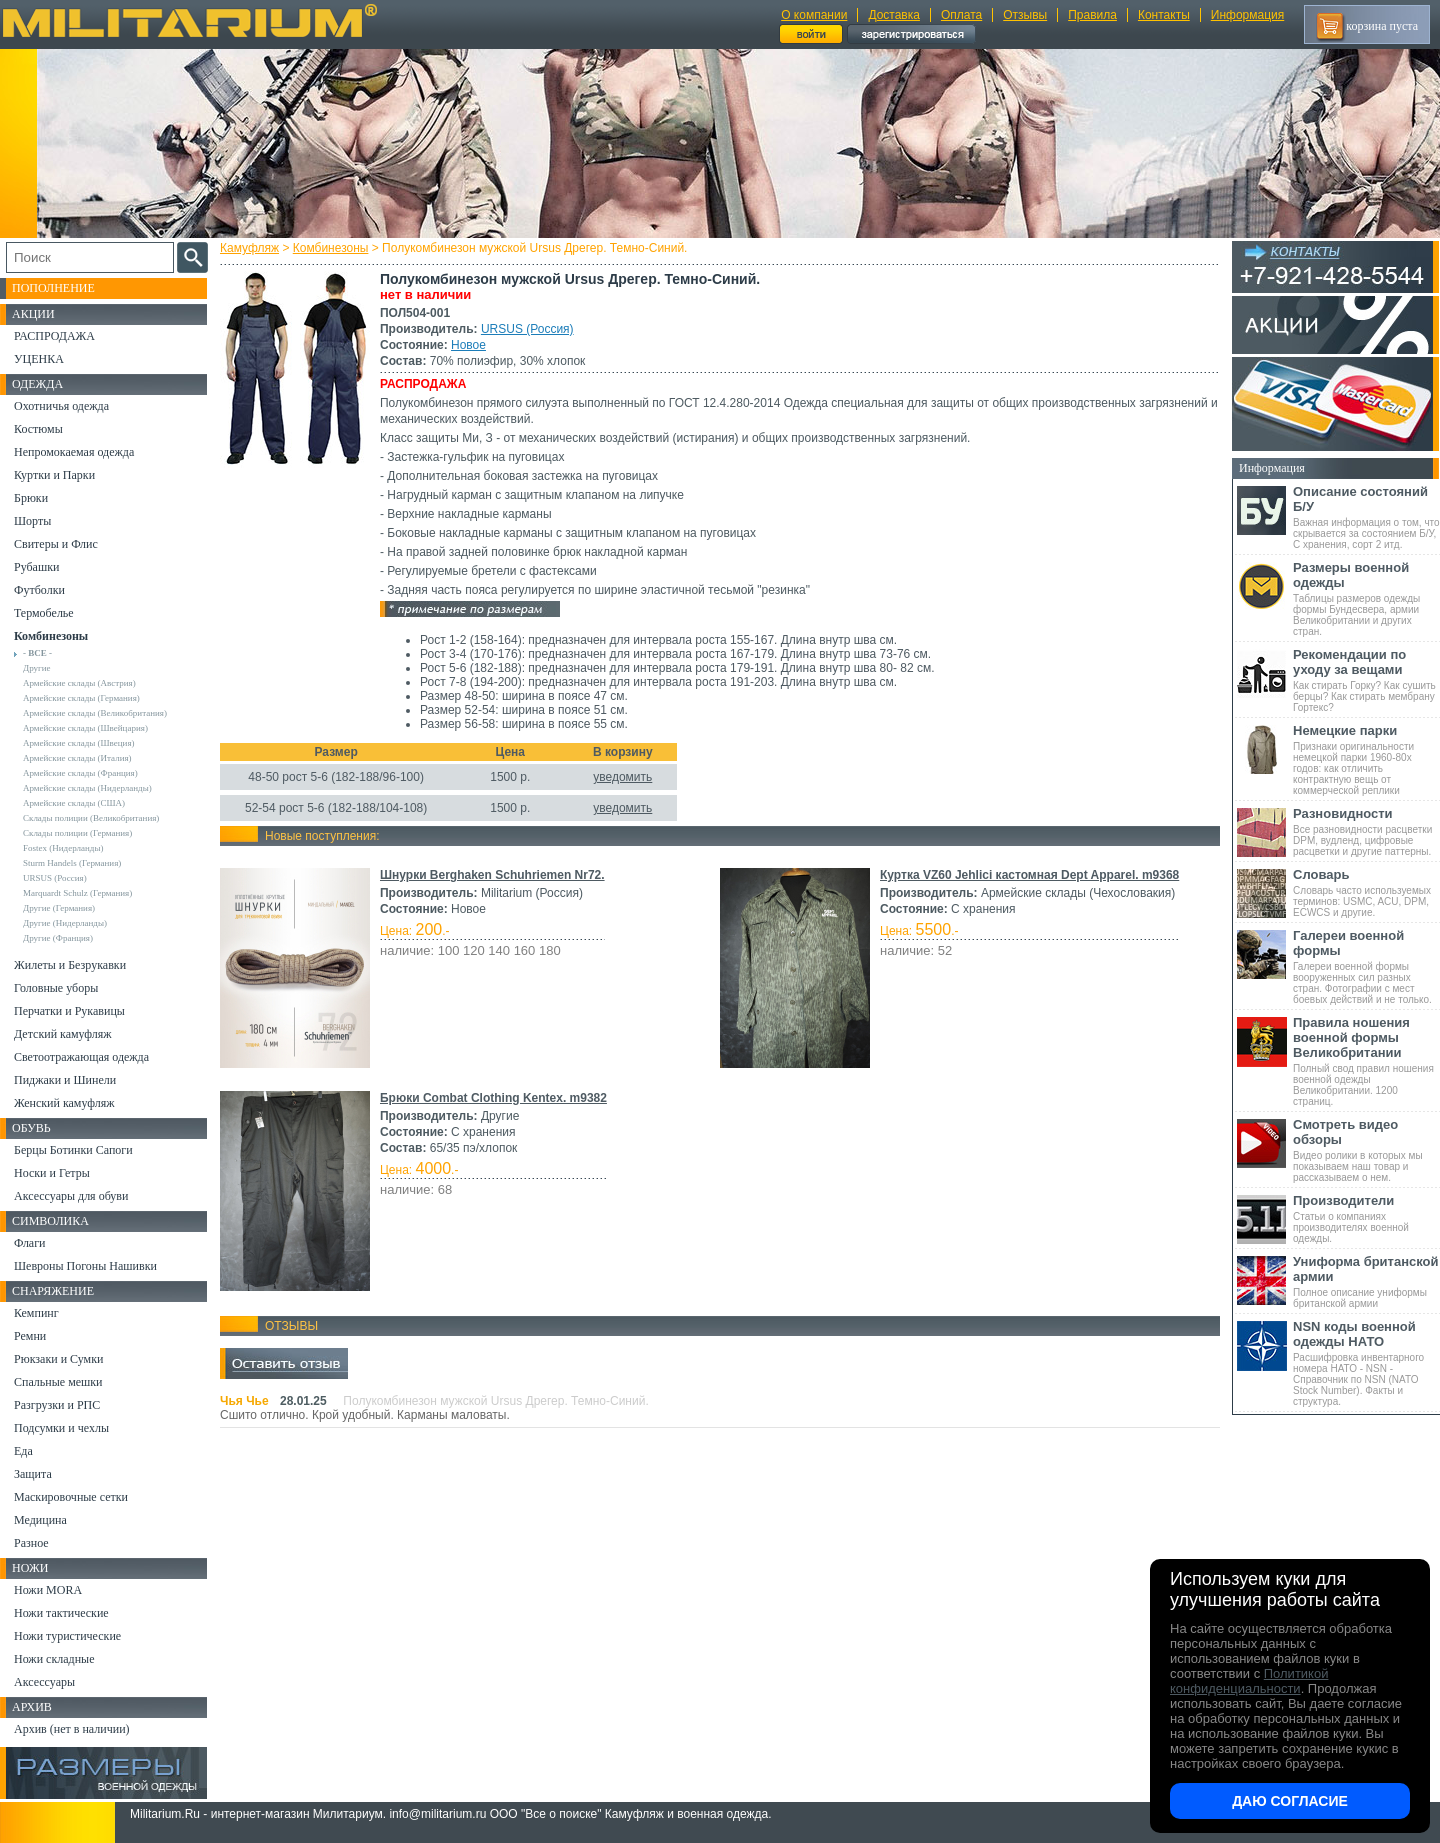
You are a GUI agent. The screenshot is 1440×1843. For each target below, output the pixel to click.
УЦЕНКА (39, 359)
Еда (23, 1451)
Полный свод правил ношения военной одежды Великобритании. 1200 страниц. (1366, 1061)
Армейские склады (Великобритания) (95, 713)
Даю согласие (1290, 1801)
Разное (31, 1543)
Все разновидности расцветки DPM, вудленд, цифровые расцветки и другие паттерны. (1366, 831)
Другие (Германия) (59, 908)
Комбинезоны (331, 248)
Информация (1247, 15)
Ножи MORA (48, 1590)
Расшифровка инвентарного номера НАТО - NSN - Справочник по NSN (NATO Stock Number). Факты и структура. (1366, 1363)
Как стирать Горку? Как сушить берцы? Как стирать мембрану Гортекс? (1366, 680)
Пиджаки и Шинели (65, 1080)
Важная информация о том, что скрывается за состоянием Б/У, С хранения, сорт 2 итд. (1366, 517)
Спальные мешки (58, 1382)
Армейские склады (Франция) (80, 773)
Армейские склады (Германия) (81, 698)
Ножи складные (54, 1659)
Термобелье (44, 613)
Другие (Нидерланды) (65, 923)
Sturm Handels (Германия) (72, 863)
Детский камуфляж (63, 1034)
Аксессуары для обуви (71, 1196)
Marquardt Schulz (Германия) (77, 893)
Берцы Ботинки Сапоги (73, 1150)
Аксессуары (44, 1682)
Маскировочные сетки (71, 1497)
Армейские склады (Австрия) (79, 683)
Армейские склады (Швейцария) (85, 728)
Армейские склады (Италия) (77, 758)
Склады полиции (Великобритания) (91, 818)
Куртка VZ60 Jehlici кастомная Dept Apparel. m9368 (1029, 875)
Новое (468, 345)
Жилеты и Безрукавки (70, 965)
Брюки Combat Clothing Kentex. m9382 (493, 1098)
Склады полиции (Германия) (77, 833)
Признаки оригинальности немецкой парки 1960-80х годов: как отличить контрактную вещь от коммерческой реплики (1366, 759)
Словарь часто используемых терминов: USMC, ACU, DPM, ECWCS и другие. (1366, 892)
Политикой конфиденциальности (1249, 1681)
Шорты (32, 521)
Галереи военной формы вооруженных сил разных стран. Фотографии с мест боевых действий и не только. (1366, 966)
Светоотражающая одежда (81, 1057)
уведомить (622, 777)
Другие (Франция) (58, 938)
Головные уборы (56, 988)
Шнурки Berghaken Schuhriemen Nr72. (492, 875)
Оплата (961, 15)
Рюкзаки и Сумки (58, 1359)
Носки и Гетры (52, 1173)
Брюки (31, 498)
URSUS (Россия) (527, 329)
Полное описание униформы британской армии (1366, 1281)
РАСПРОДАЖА (54, 336)
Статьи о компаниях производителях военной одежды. (1366, 1218)
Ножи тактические (61, 1613)
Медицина (40, 1520)
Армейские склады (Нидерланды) (87, 788)
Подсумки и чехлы (61, 1428)
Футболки (39, 590)
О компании (814, 15)
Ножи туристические (67, 1636)
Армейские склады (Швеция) (79, 743)
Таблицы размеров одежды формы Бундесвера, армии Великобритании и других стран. (1366, 598)
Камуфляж (249, 248)
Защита (33, 1474)
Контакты (1164, 15)
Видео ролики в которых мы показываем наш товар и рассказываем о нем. (1366, 1150)
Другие (37, 668)
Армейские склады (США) (74, 803)
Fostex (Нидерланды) (63, 848)
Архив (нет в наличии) (72, 1729)
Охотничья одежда (61, 406)
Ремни (30, 1336)
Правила (1092, 15)
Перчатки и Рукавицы (69, 1011)
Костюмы (38, 429)
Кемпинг (36, 1313)
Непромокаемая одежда (74, 452)
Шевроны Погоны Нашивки (85, 1266)
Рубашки (36, 567)
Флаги (30, 1243)
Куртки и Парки (54, 475)
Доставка (894, 15)
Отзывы (1025, 15)
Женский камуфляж (64, 1103)
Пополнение (53, 288)
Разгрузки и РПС (57, 1405)
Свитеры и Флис (56, 544)
